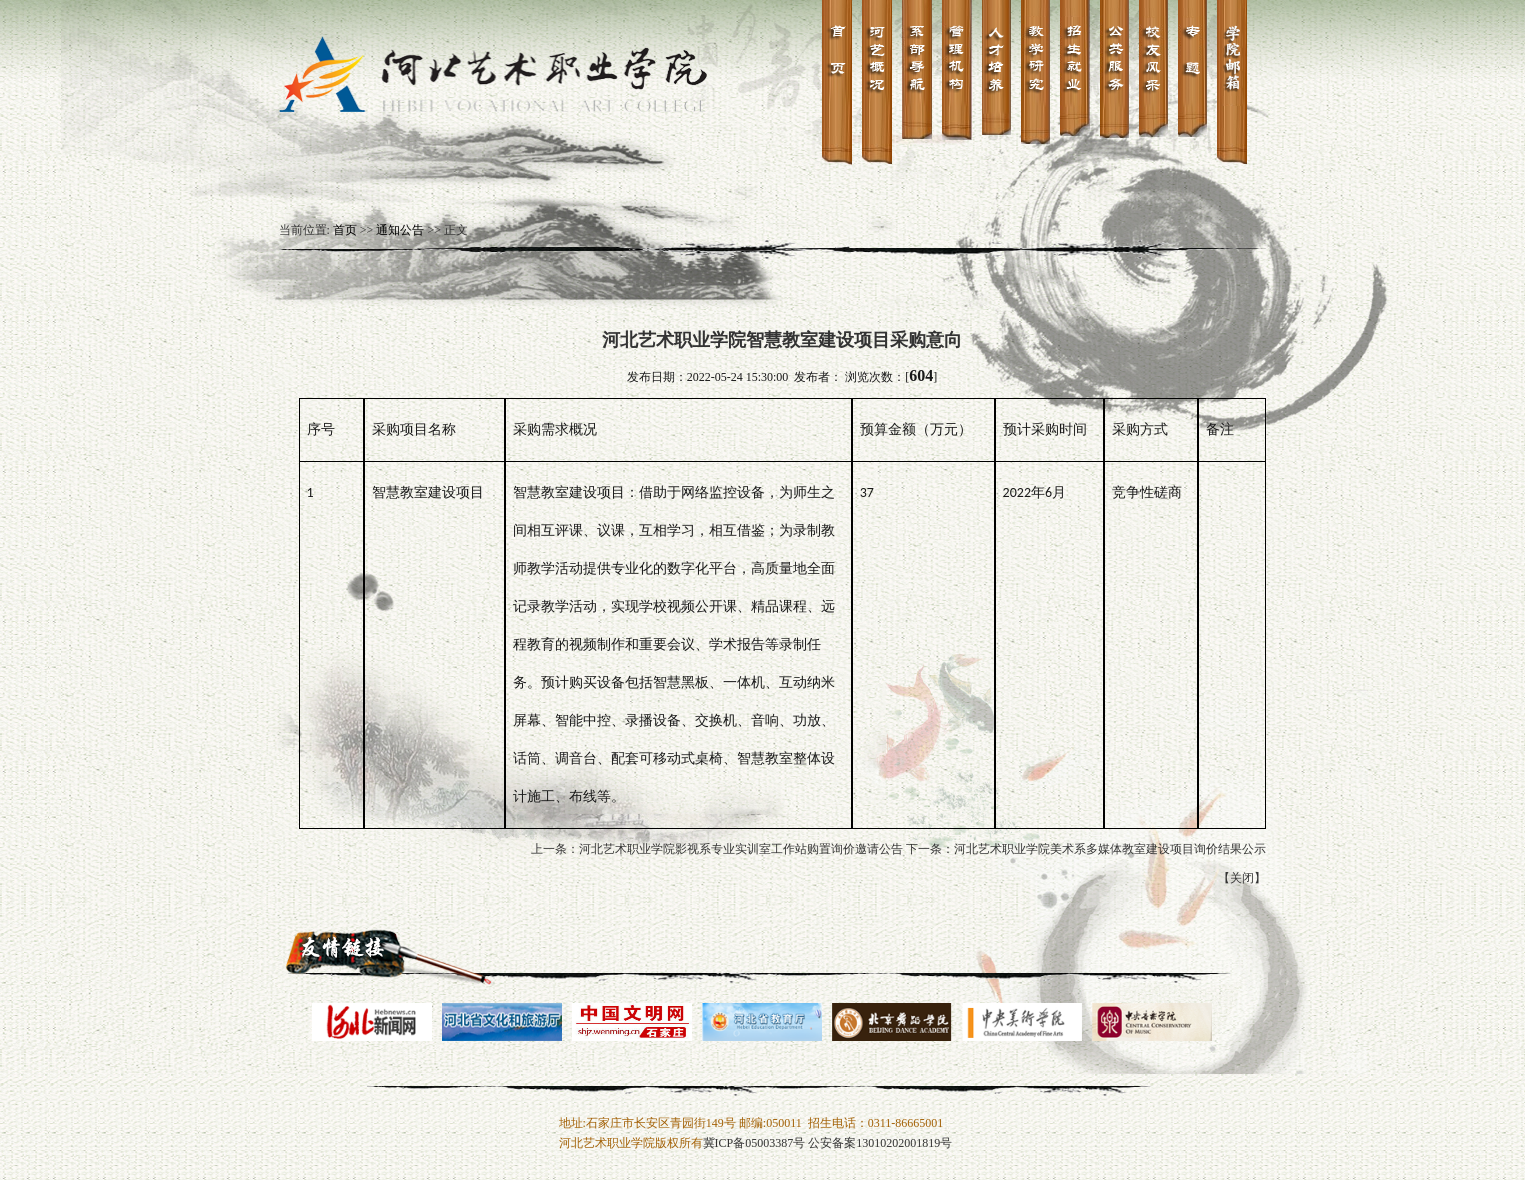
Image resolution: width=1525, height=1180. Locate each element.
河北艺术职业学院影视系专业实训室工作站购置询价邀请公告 (741, 849)
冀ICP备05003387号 (754, 1143)
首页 (345, 230)
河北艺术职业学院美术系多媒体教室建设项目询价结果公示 (1110, 849)
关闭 (1242, 878)
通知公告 (400, 230)
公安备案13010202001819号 (880, 1143)
